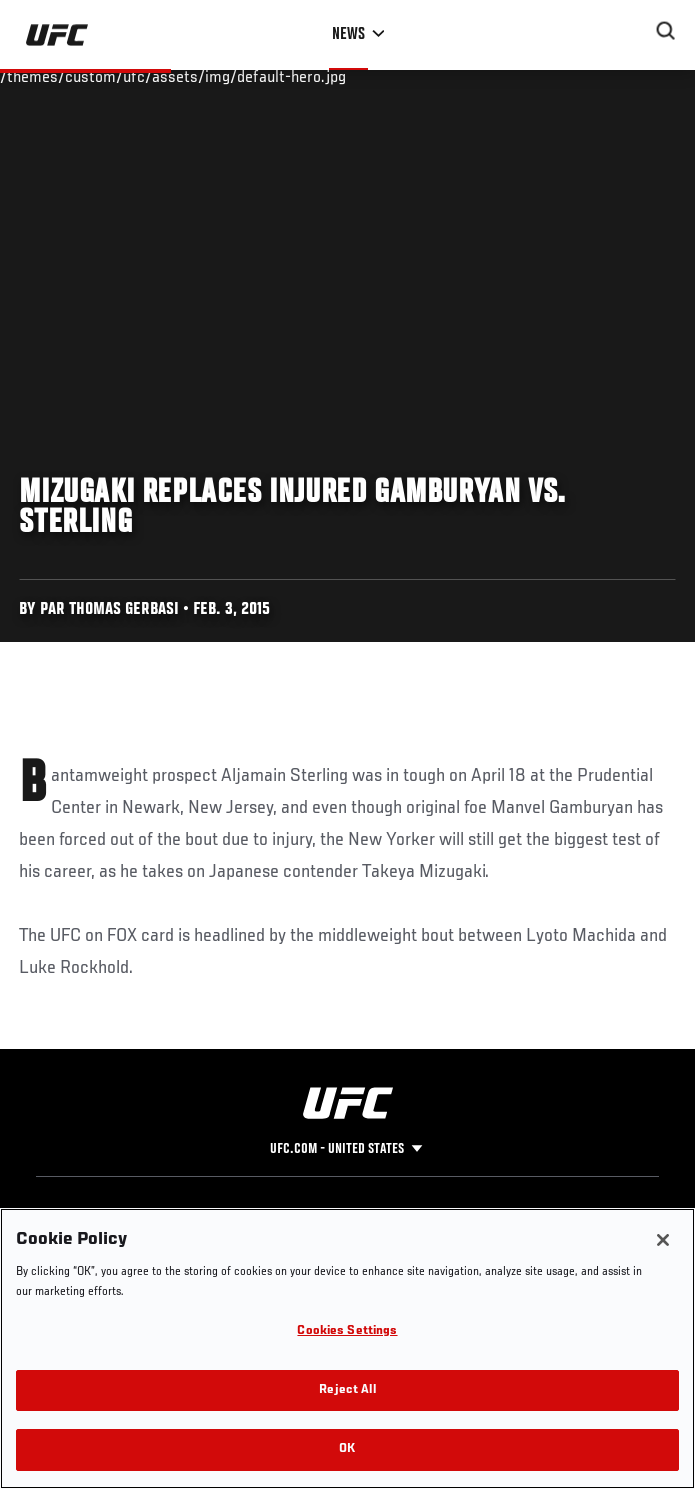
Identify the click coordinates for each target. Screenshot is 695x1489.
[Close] (663, 1240)
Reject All (347, 1390)
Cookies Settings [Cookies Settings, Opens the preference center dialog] (347, 1331)
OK (347, 1449)
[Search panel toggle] (666, 31)
